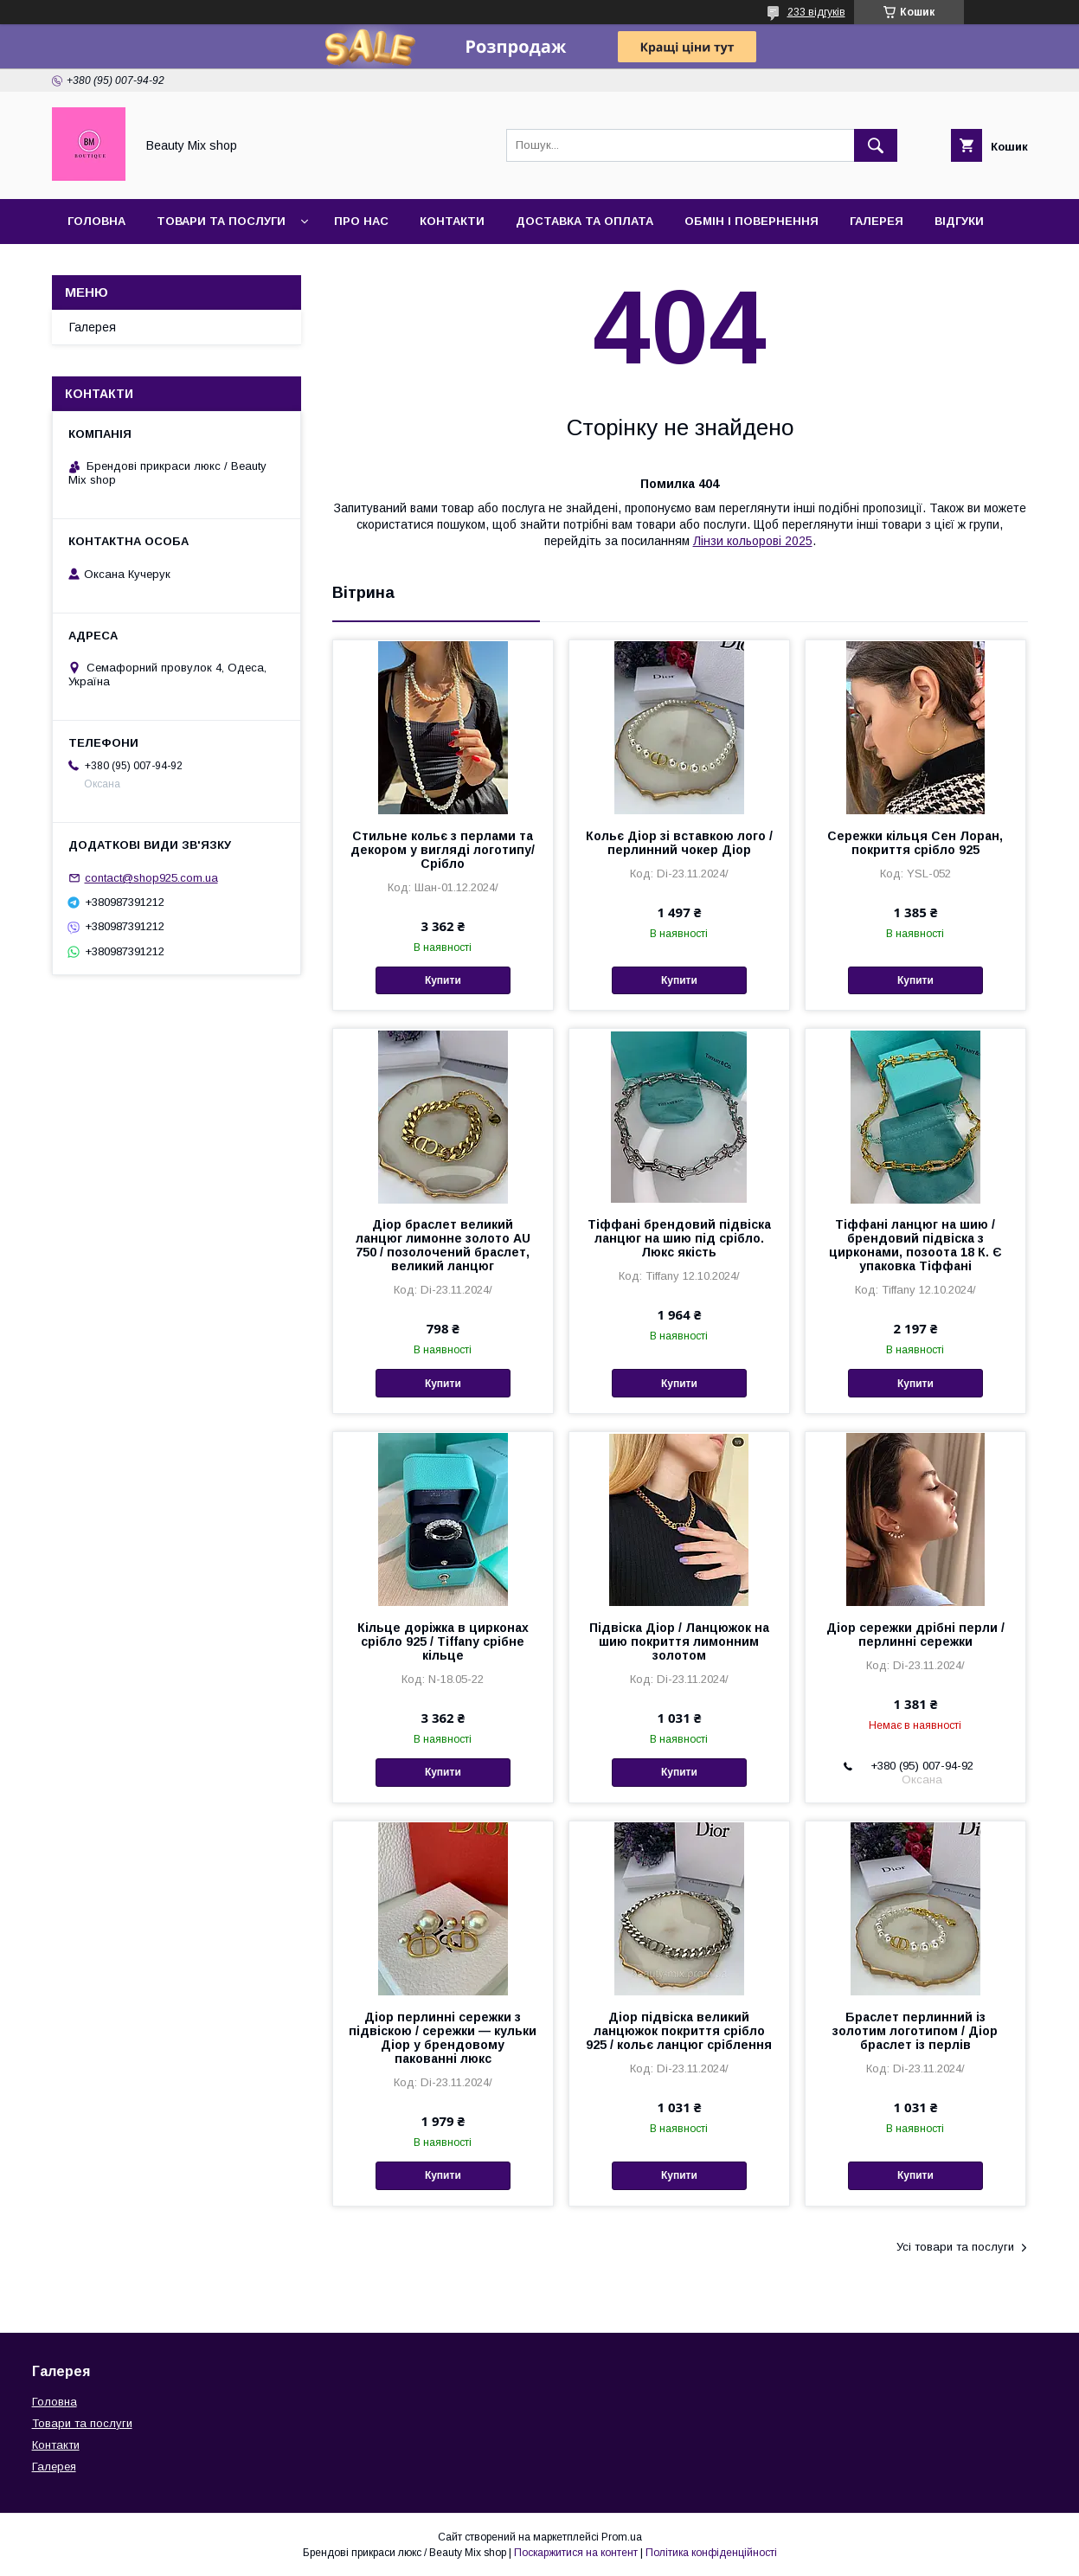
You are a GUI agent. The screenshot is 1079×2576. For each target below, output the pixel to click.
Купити (443, 980)
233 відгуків (816, 12)
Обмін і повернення (751, 221)
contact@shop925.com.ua (151, 877)
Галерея (876, 221)
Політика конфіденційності (711, 2553)
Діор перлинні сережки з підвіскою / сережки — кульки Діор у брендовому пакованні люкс (442, 2037)
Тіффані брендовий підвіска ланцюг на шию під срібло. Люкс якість (679, 1238)
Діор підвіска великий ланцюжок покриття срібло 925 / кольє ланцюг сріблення (679, 2031)
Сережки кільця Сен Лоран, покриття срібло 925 (915, 843)
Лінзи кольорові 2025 (752, 541)
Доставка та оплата (584, 221)
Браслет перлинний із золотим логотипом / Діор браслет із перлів (915, 2031)
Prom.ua (621, 2537)
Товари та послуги (221, 221)
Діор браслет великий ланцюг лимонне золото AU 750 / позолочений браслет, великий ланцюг (443, 1245)
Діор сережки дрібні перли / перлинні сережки (915, 1634)
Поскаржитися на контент (576, 2553)
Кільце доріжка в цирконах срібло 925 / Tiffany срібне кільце (443, 1641)
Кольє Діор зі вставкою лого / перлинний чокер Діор (679, 843)
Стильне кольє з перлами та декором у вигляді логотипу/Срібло (442, 849)
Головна (96, 221)
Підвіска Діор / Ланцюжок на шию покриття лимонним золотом (679, 1641)
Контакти (452, 221)
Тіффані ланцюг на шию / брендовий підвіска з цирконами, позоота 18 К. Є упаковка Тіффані (915, 1245)
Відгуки (959, 221)
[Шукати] (875, 145)
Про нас (361, 221)
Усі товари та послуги (955, 2246)
